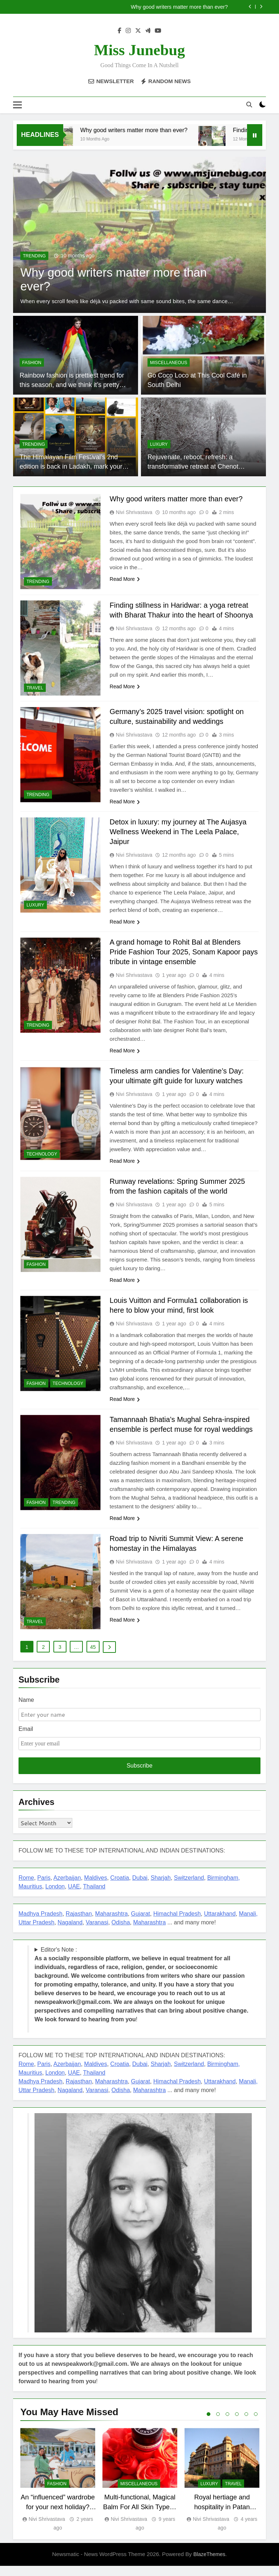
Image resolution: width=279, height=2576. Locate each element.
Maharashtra (111, 1923)
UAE (74, 1896)
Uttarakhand (220, 1923)
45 (93, 1657)
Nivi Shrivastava (134, 512)
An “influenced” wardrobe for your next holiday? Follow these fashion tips (58, 2517)
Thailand (94, 1896)
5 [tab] (246, 2424)
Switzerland (189, 1887)
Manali (247, 1923)
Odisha (121, 1932)
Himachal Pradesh (177, 1923)
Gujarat (140, 1923)
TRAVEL (35, 688)
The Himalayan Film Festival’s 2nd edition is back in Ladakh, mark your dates (71, 466)
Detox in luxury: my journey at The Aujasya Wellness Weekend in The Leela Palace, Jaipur (178, 832)
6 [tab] (256, 2424)
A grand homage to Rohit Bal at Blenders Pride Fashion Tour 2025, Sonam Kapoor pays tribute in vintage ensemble (184, 952)
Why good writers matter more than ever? (179, 7)
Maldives (95, 1887)
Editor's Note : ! (141, 1994)
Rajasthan (79, 1923)
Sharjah (161, 1887)
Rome (26, 1887)
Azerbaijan (67, 1887)
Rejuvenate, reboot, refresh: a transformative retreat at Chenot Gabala (192, 466)
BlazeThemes (209, 2564)
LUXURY (159, 444)
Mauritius (30, 1896)
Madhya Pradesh (40, 1923)
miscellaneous (168, 362)
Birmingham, (223, 1887)
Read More (125, 579)
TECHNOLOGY (42, 1154)
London (55, 1896)
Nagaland (70, 1932)
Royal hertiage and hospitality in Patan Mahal (222, 2517)
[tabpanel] (58, 2490)
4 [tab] (237, 2424)
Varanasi (97, 1932)
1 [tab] (208, 2424)
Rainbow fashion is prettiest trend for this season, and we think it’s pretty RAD (72, 385)
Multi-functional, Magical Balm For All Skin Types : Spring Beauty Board (140, 2517)
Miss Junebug (139, 49)
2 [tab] (218, 2424)
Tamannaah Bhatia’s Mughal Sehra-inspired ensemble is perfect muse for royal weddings (182, 1429)
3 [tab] (227, 2424)
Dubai (139, 1887)
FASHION (31, 362)
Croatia (119, 1887)
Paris (43, 1887)
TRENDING (34, 255)
